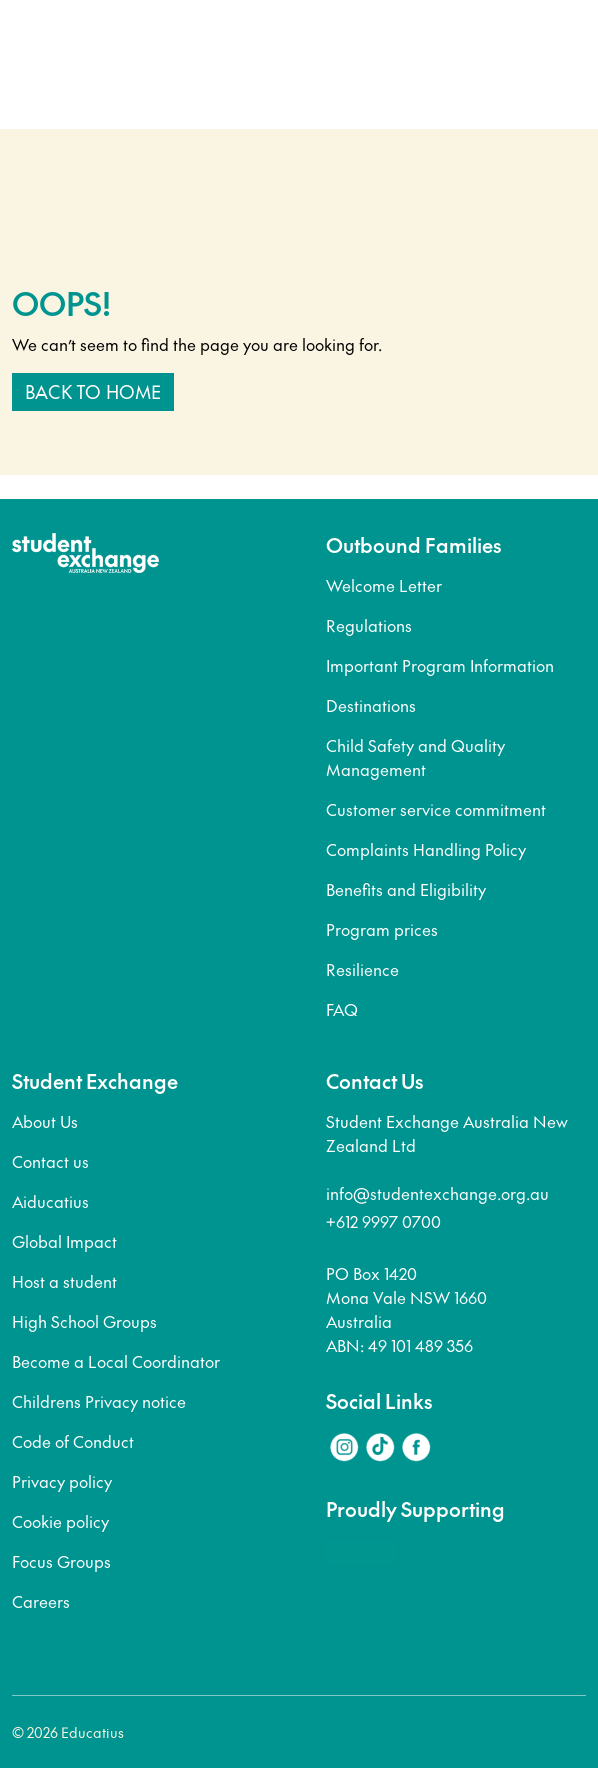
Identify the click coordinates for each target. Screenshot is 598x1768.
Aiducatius (50, 1201)
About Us (45, 1121)
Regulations (369, 625)
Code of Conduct (73, 1441)
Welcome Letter (384, 585)
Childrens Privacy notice (99, 1401)
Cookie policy (60, 1521)
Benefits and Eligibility (406, 889)
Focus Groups (61, 1561)
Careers (41, 1601)
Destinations (371, 705)
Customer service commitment (436, 809)
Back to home (93, 391)
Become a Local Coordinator (116, 1361)
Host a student (64, 1281)
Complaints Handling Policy (426, 849)
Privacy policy (62, 1481)
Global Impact (64, 1241)
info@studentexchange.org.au (437, 1193)
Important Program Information (440, 665)
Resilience (362, 969)
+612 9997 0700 (383, 1221)
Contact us (50, 1161)
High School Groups (84, 1321)
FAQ (342, 1009)
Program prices (382, 929)
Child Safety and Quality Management (415, 757)
